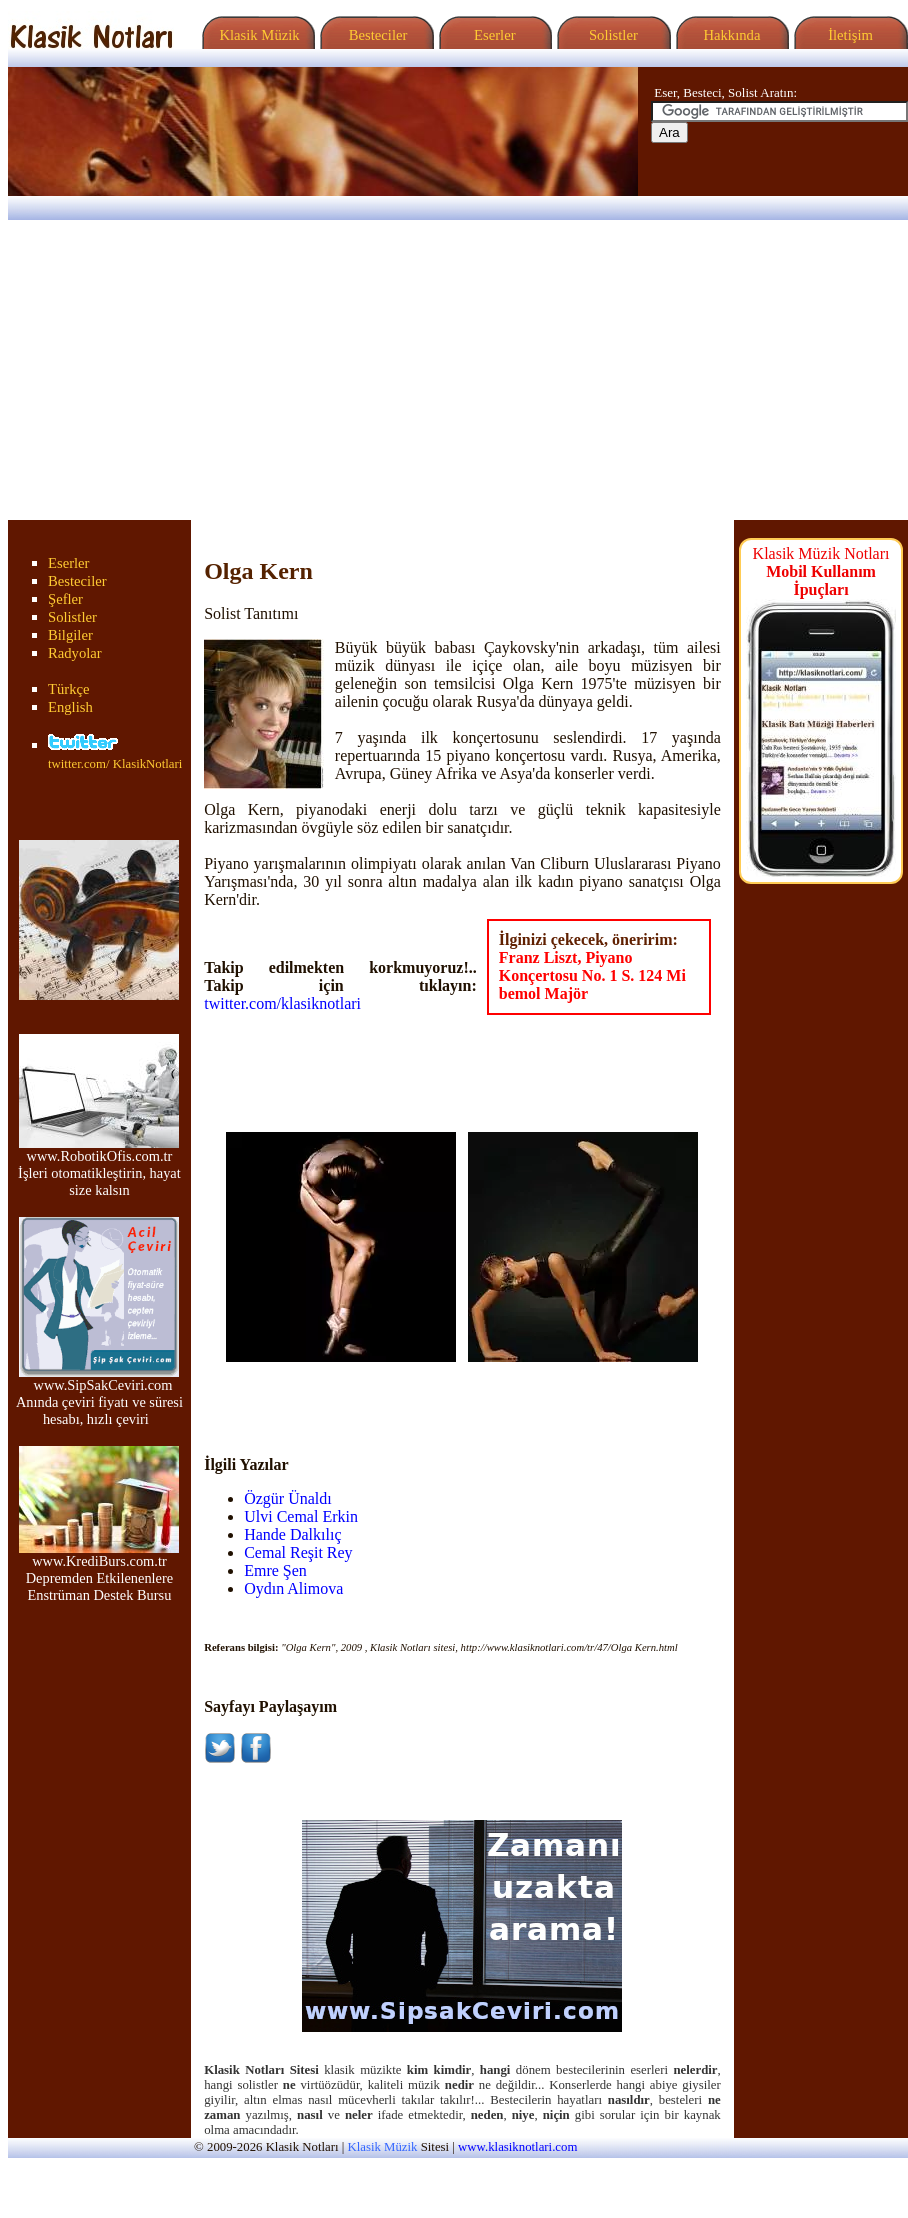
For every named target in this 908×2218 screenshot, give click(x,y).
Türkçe (69, 689)
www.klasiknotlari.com (517, 2147)
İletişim (848, 35)
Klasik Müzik (256, 35)
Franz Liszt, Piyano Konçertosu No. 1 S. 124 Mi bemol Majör (592, 975)
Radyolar (75, 653)
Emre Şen (275, 1570)
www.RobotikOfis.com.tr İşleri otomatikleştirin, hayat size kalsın (99, 1166)
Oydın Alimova (293, 1588)
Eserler (492, 35)
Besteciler (374, 35)
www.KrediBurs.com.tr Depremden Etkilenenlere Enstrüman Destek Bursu (99, 1571)
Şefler (65, 599)
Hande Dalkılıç (292, 1534)
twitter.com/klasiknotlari (282, 1003)
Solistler (611, 35)
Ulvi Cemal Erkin (301, 1516)
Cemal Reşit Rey (298, 1552)
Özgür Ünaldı (288, 1498)
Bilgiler (70, 635)
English (70, 707)
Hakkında (730, 35)
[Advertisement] (454, 370)
